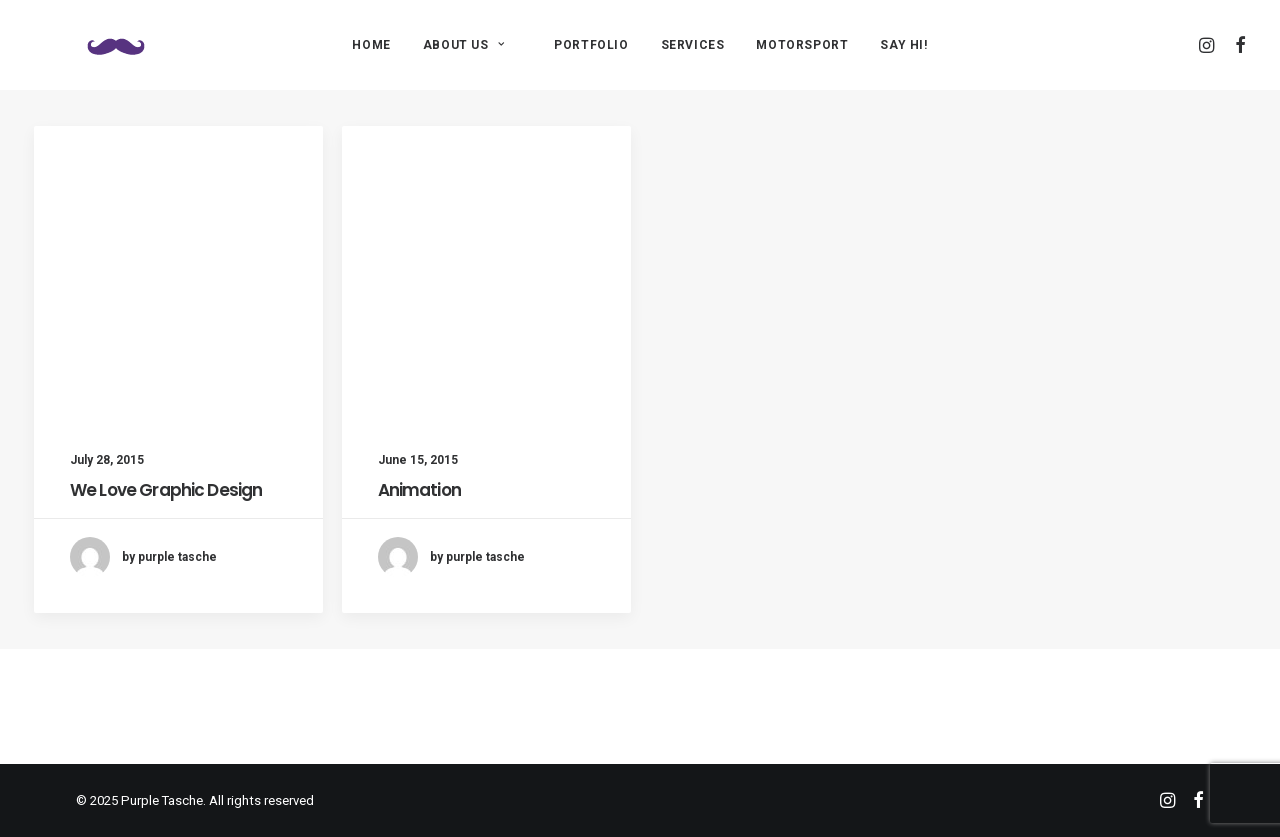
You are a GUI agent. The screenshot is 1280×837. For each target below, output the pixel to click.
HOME (371, 45)
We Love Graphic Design (166, 490)
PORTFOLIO (591, 45)
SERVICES (693, 45)
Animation (419, 490)
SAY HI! (903, 45)
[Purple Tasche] (88, 44)
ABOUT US (463, 45)
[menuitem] (371, 44)
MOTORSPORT (802, 45)
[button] (1208, 44)
